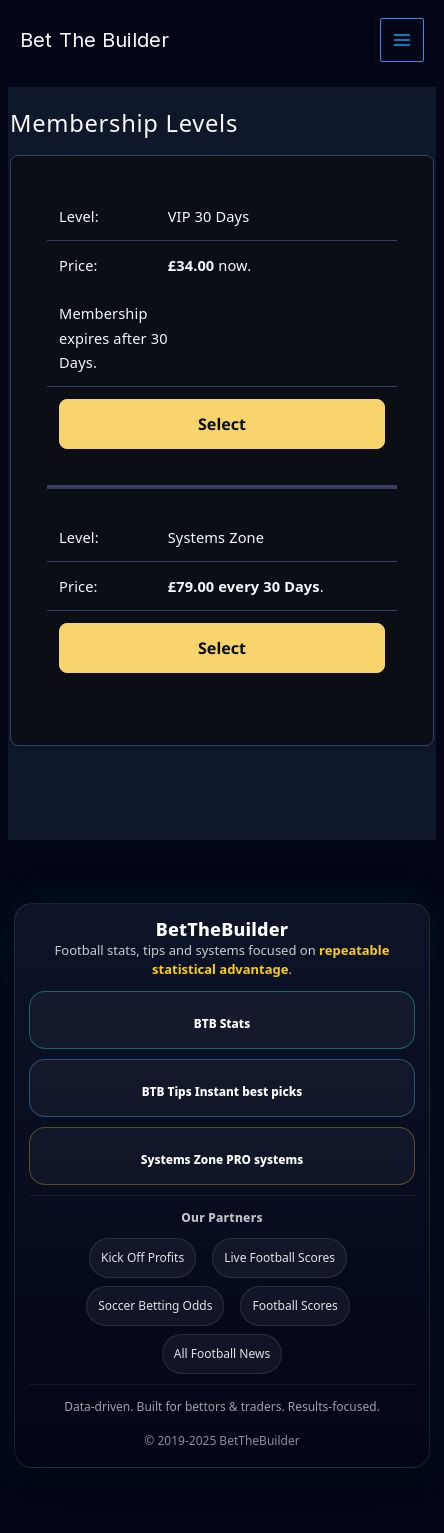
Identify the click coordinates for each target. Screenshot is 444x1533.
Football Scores (294, 1305)
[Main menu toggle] (402, 40)
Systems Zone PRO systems (222, 1159)
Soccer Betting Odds (155, 1305)
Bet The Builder (94, 40)
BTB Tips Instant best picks (222, 1091)
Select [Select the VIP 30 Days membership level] (222, 424)
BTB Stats (222, 1023)
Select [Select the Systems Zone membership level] (222, 648)
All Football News (222, 1353)
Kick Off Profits (142, 1257)
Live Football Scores (279, 1257)
